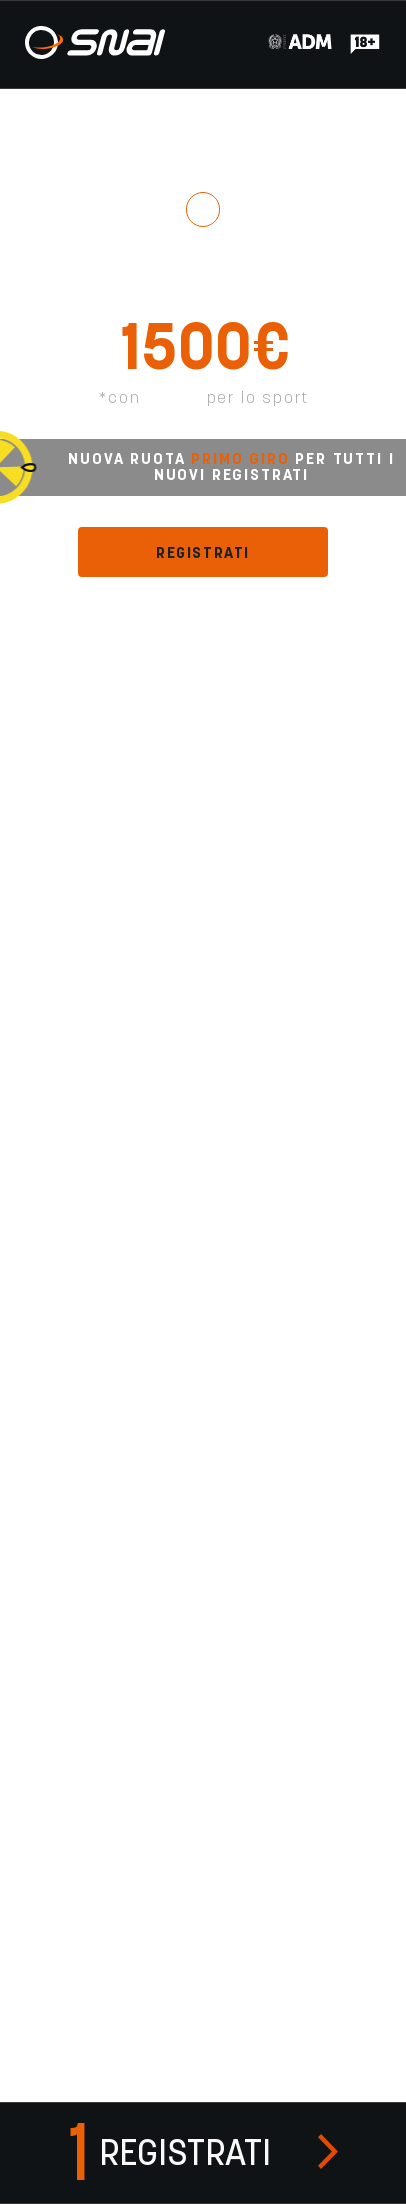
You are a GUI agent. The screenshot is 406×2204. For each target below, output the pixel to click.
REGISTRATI (203, 552)
